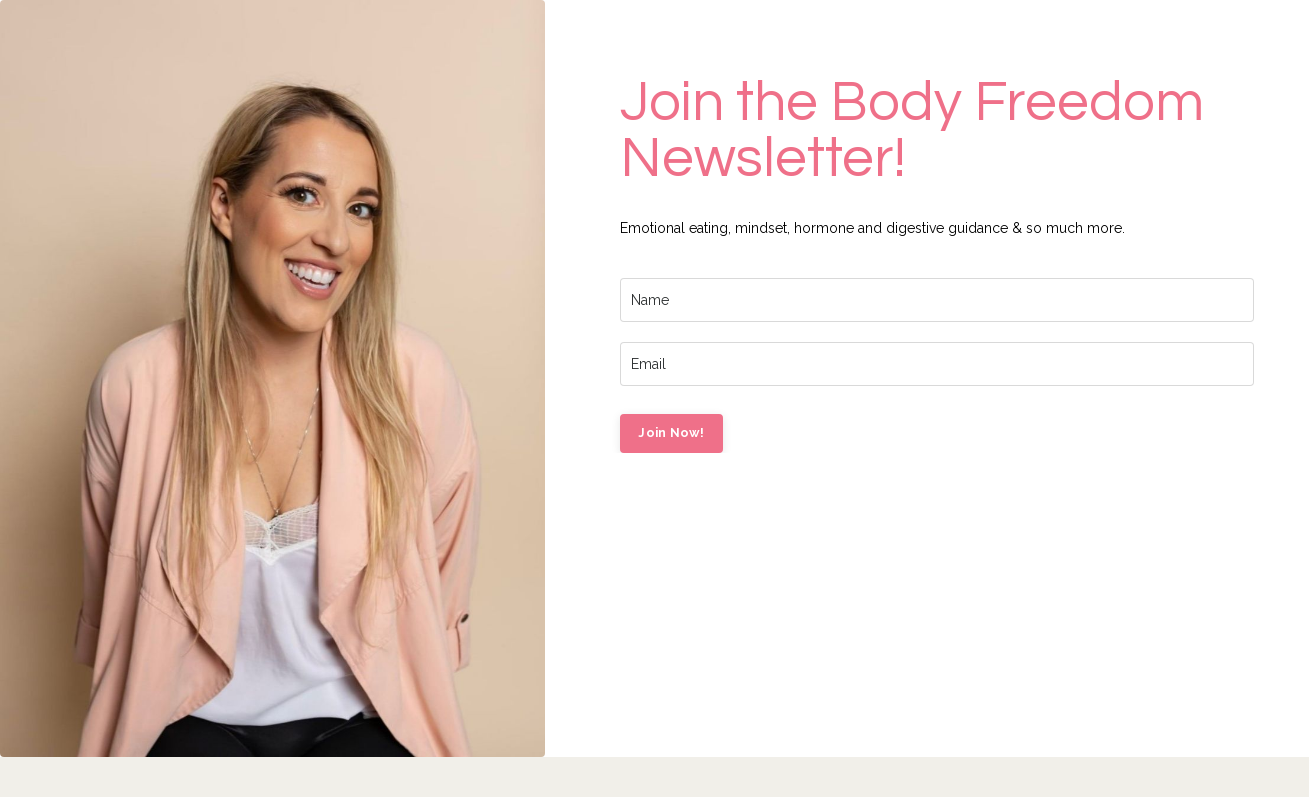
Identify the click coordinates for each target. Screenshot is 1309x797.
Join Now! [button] (671, 432)
